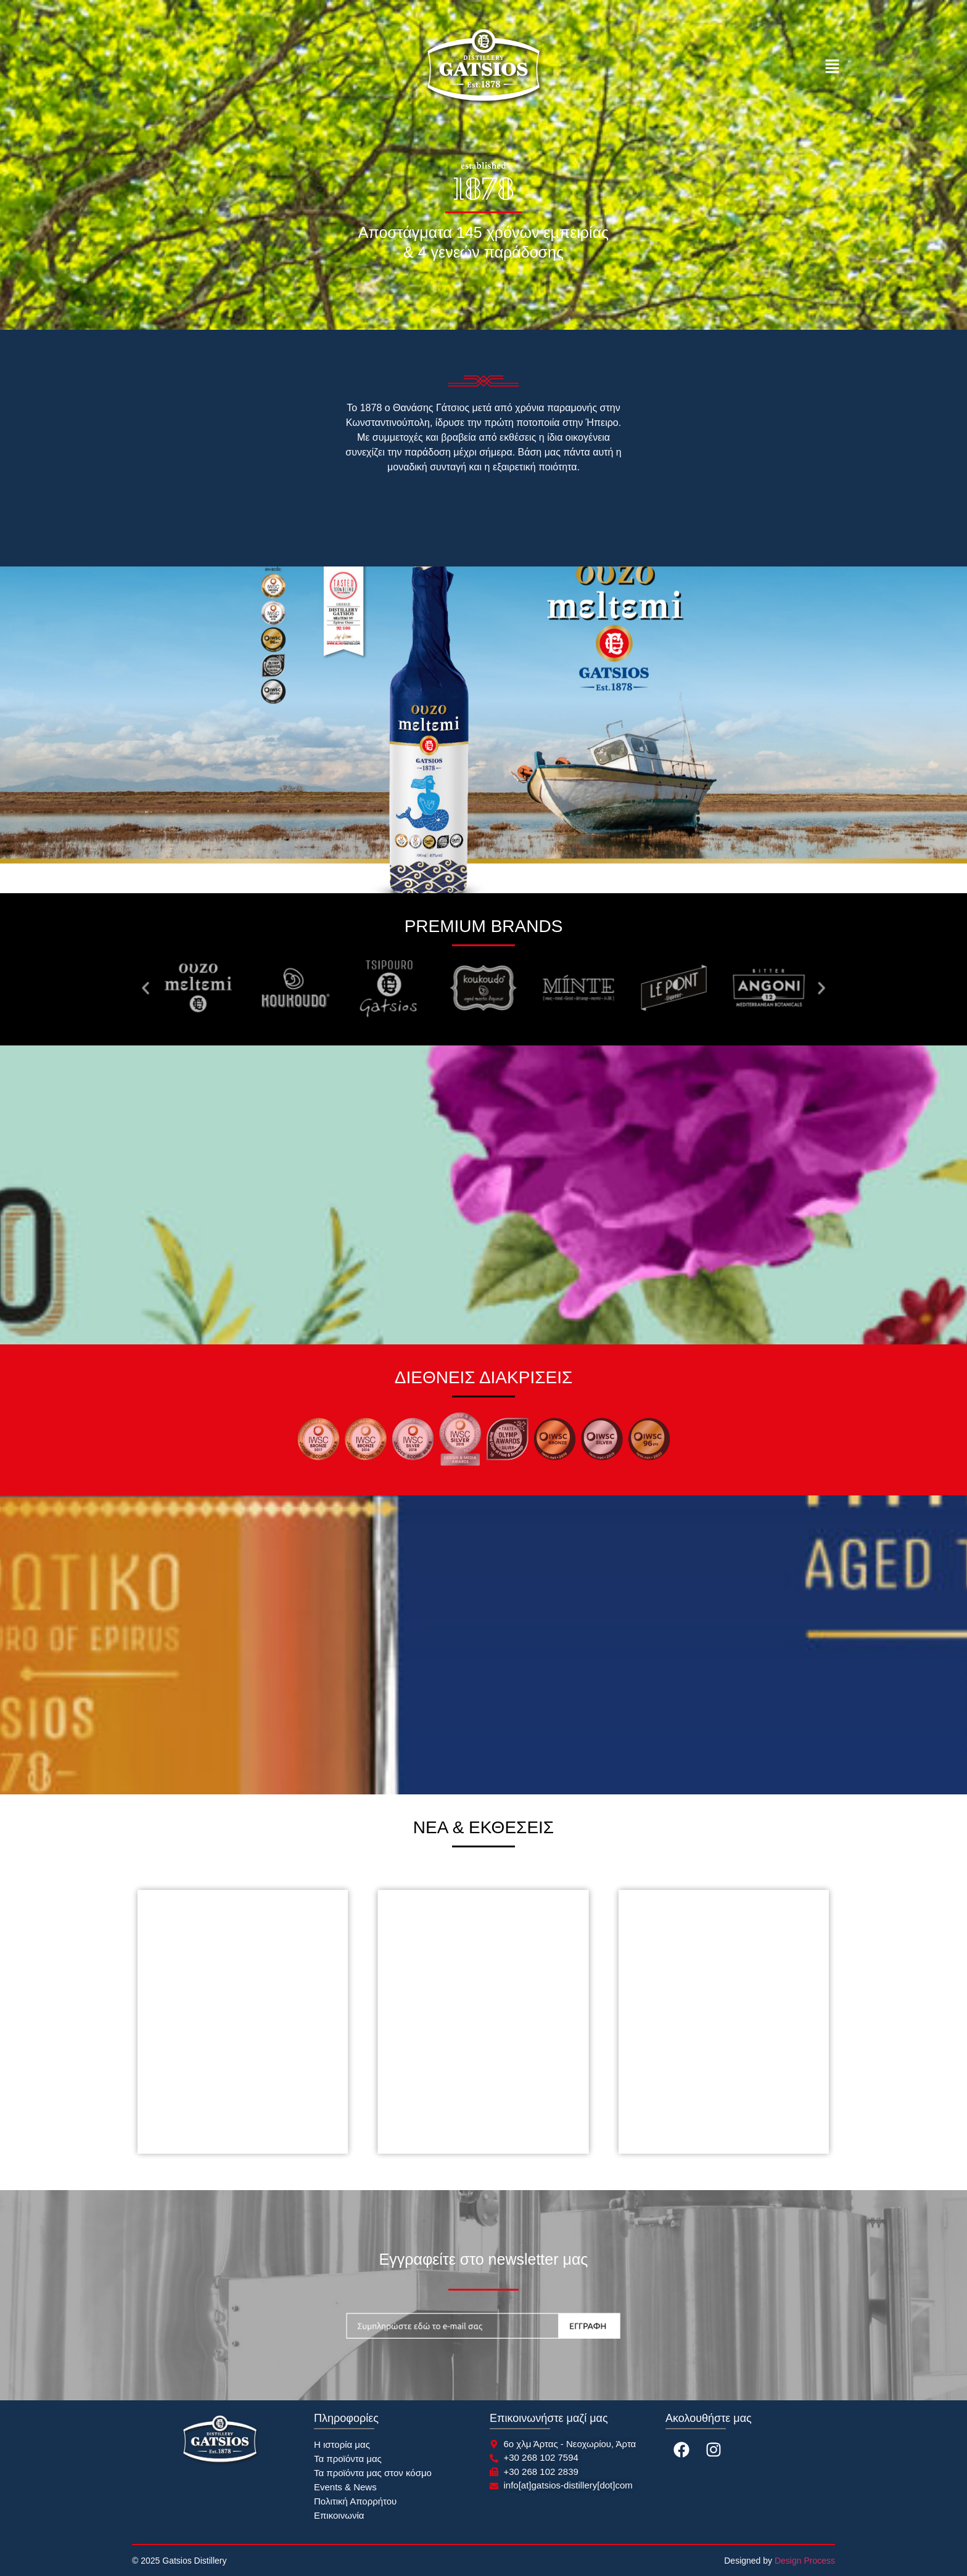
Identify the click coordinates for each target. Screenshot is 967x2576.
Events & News (345, 2487)
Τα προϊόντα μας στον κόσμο (373, 2473)
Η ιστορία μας (342, 2444)
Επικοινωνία (339, 2515)
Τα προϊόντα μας (348, 2458)
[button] (832, 67)
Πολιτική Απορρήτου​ (355, 2501)
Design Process (805, 2561)
